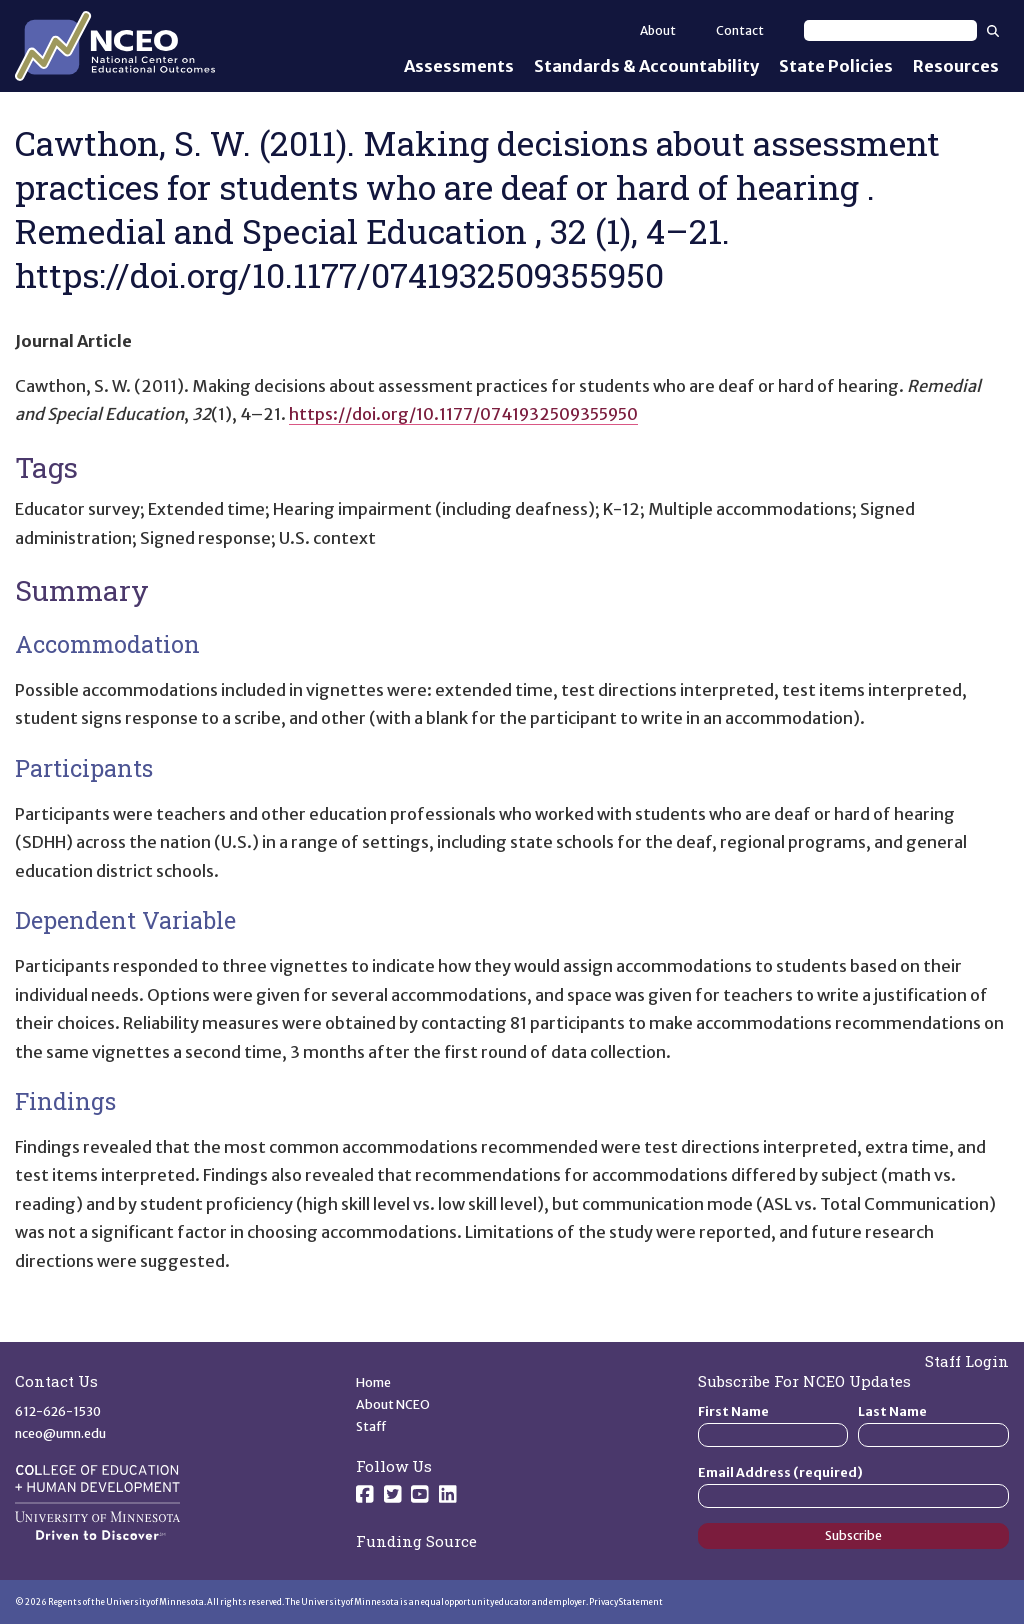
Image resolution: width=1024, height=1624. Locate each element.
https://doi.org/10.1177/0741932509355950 (463, 414)
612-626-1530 (58, 1411)
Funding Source (416, 1541)
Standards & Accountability (646, 66)
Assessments (459, 66)
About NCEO (393, 1404)
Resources (956, 66)
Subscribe (853, 1535)
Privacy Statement (626, 1602)
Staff (371, 1426)
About (658, 30)
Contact (740, 30)
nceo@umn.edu (60, 1433)
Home (373, 1382)
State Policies (836, 66)
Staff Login (967, 1361)
